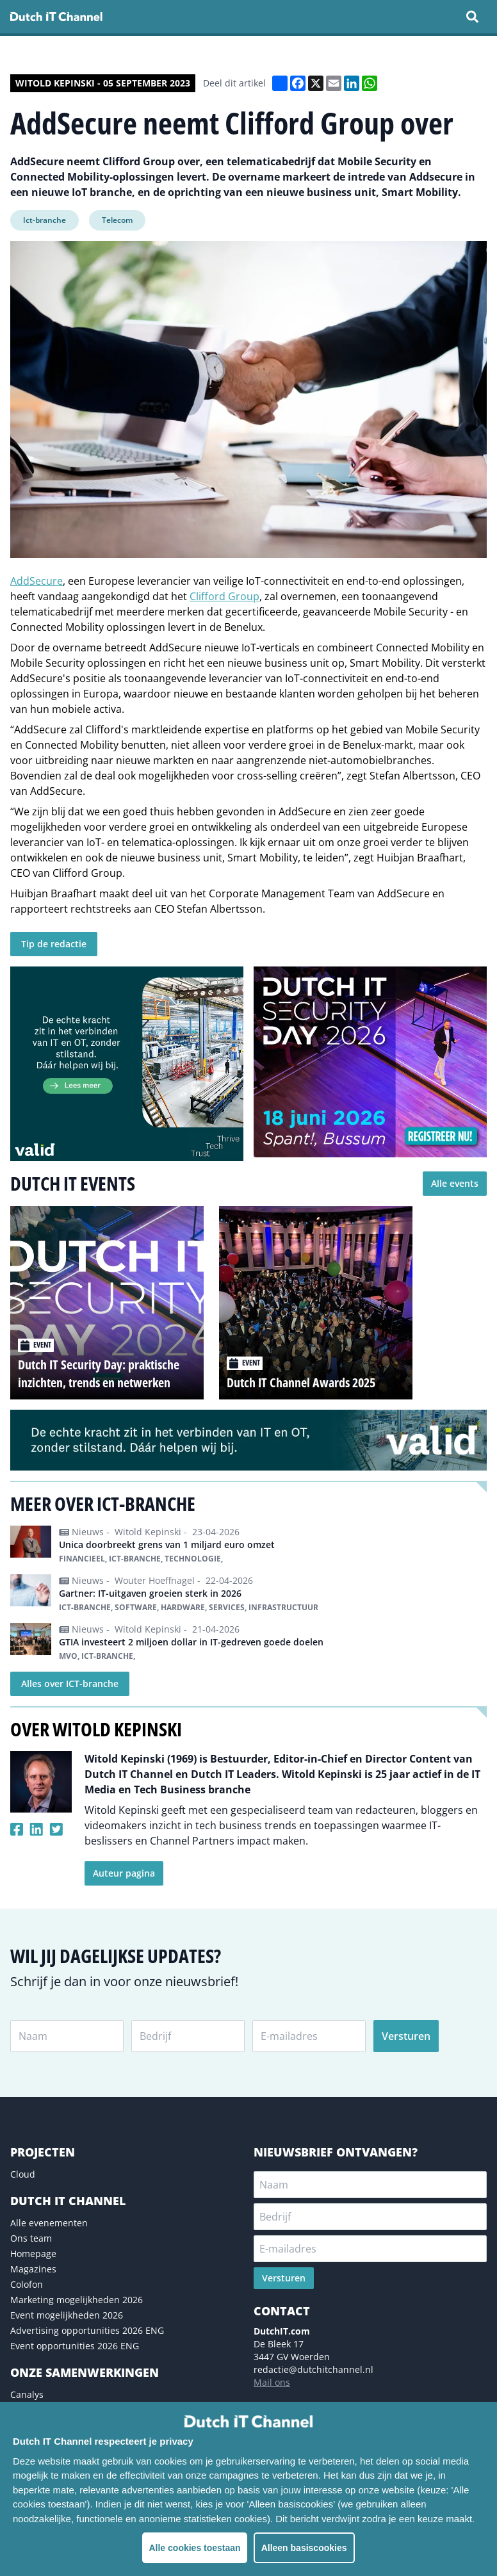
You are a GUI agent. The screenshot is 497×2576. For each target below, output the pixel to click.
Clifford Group (224, 596)
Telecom (117, 220)
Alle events (454, 1183)
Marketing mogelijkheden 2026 (76, 2300)
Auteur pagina (124, 1873)
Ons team (31, 2238)
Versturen (406, 2036)
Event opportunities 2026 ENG (74, 2346)
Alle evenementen (49, 2223)
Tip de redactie (53, 944)
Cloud (22, 2174)
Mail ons (272, 2382)
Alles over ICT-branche (69, 1683)
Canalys (27, 2394)
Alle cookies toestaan (194, 2548)
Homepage (33, 2253)
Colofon (26, 2284)
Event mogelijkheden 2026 (66, 2315)
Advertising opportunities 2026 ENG (87, 2330)
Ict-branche (44, 220)
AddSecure (36, 581)
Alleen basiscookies (304, 2548)
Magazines (33, 2269)
